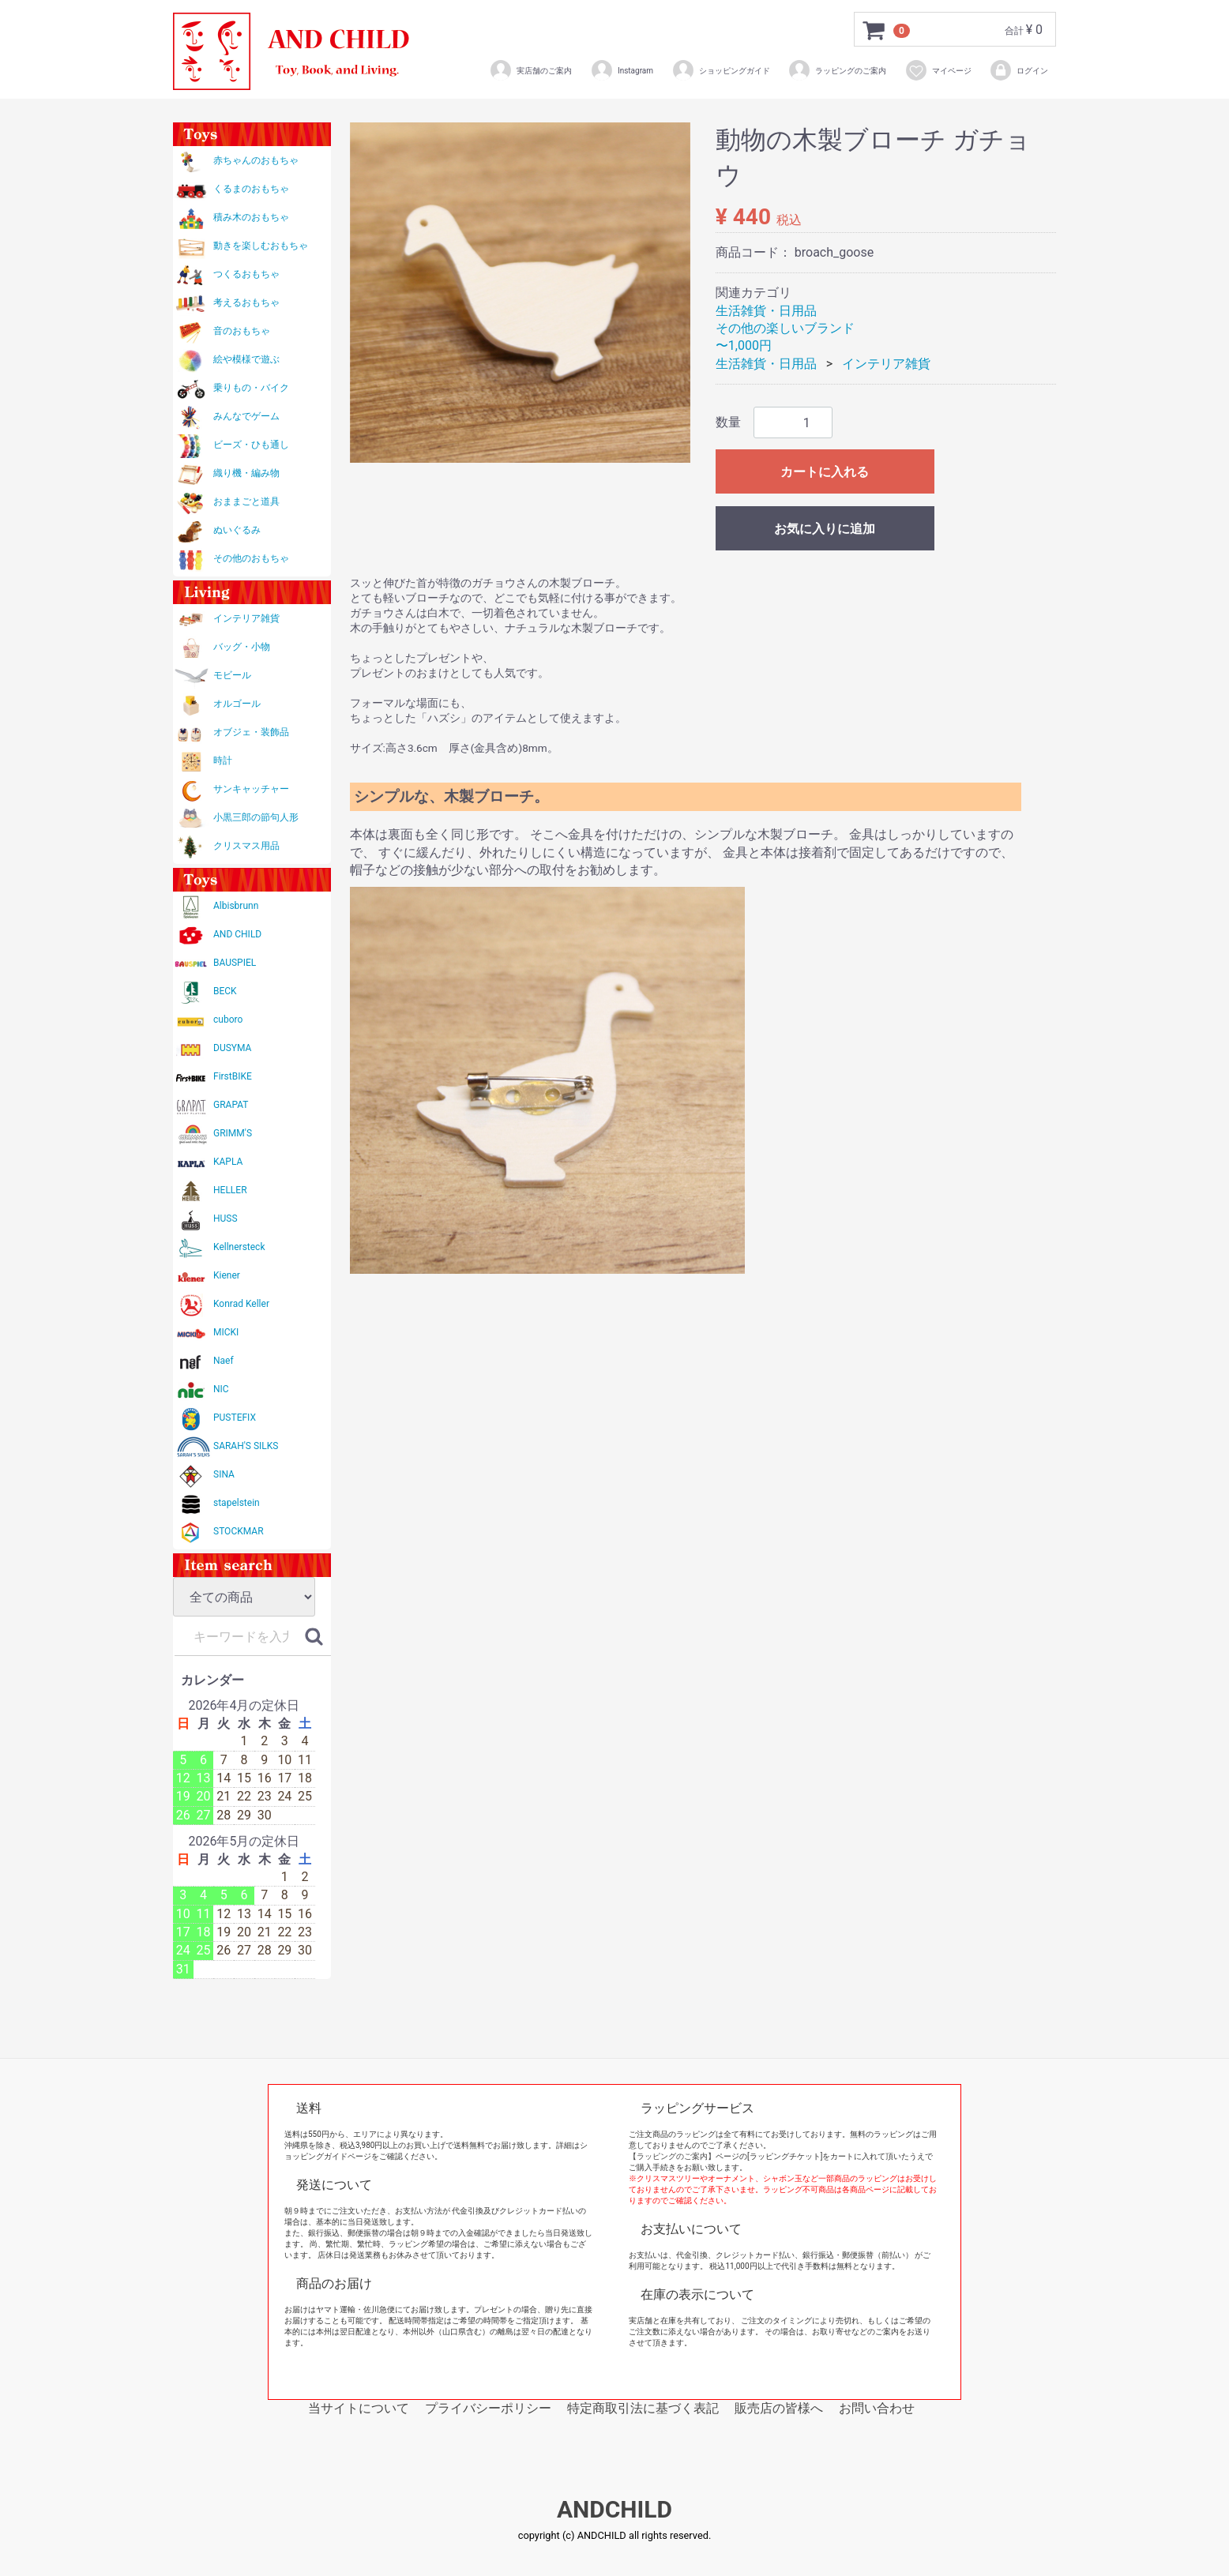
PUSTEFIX (234, 1417)
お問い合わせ (877, 2408)
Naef (223, 1360)
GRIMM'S (232, 1133)
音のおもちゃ (241, 330)
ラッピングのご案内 (836, 70)
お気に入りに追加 (824, 528)
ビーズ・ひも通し (251, 444)
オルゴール (237, 703)
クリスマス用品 (246, 845)
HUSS (225, 1218)
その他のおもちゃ (251, 558)
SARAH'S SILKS (245, 1445)
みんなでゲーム (246, 416)
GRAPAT (230, 1104)
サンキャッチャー (251, 788)
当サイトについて (358, 2408)
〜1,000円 (744, 345)
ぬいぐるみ (237, 529)
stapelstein (236, 1502)
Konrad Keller (241, 1303)
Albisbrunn (235, 905)
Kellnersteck (239, 1246)
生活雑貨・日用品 (766, 310)
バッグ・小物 (241, 646)
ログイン (1018, 70)
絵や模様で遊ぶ (246, 359)
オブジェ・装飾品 (251, 732)
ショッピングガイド (720, 70)
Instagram (621, 70)
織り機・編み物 (246, 473)
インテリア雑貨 (246, 618)
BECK (225, 991)
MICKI (226, 1332)
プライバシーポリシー (488, 2408)
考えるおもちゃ (246, 302)
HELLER (230, 1190)
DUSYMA (232, 1047)
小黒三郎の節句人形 (256, 817)
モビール (232, 675)
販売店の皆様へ (779, 2408)
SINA (224, 1474)
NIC (221, 1389)
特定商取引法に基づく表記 (643, 2408)
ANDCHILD (614, 2510)
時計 (222, 760)
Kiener (226, 1275)
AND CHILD (237, 934)
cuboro (227, 1019)
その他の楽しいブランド (785, 328)
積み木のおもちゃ (251, 217)
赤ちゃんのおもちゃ (256, 160)
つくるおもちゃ (246, 274)
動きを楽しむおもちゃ (260, 245)
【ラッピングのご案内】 (672, 2156)
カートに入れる (824, 471)
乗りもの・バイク (251, 387)
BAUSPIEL (234, 962)
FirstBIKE (232, 1076)
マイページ (938, 70)
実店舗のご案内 (530, 70)
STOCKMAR (238, 1531)
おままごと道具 (246, 501)
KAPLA (227, 1161)
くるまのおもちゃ (251, 188)
